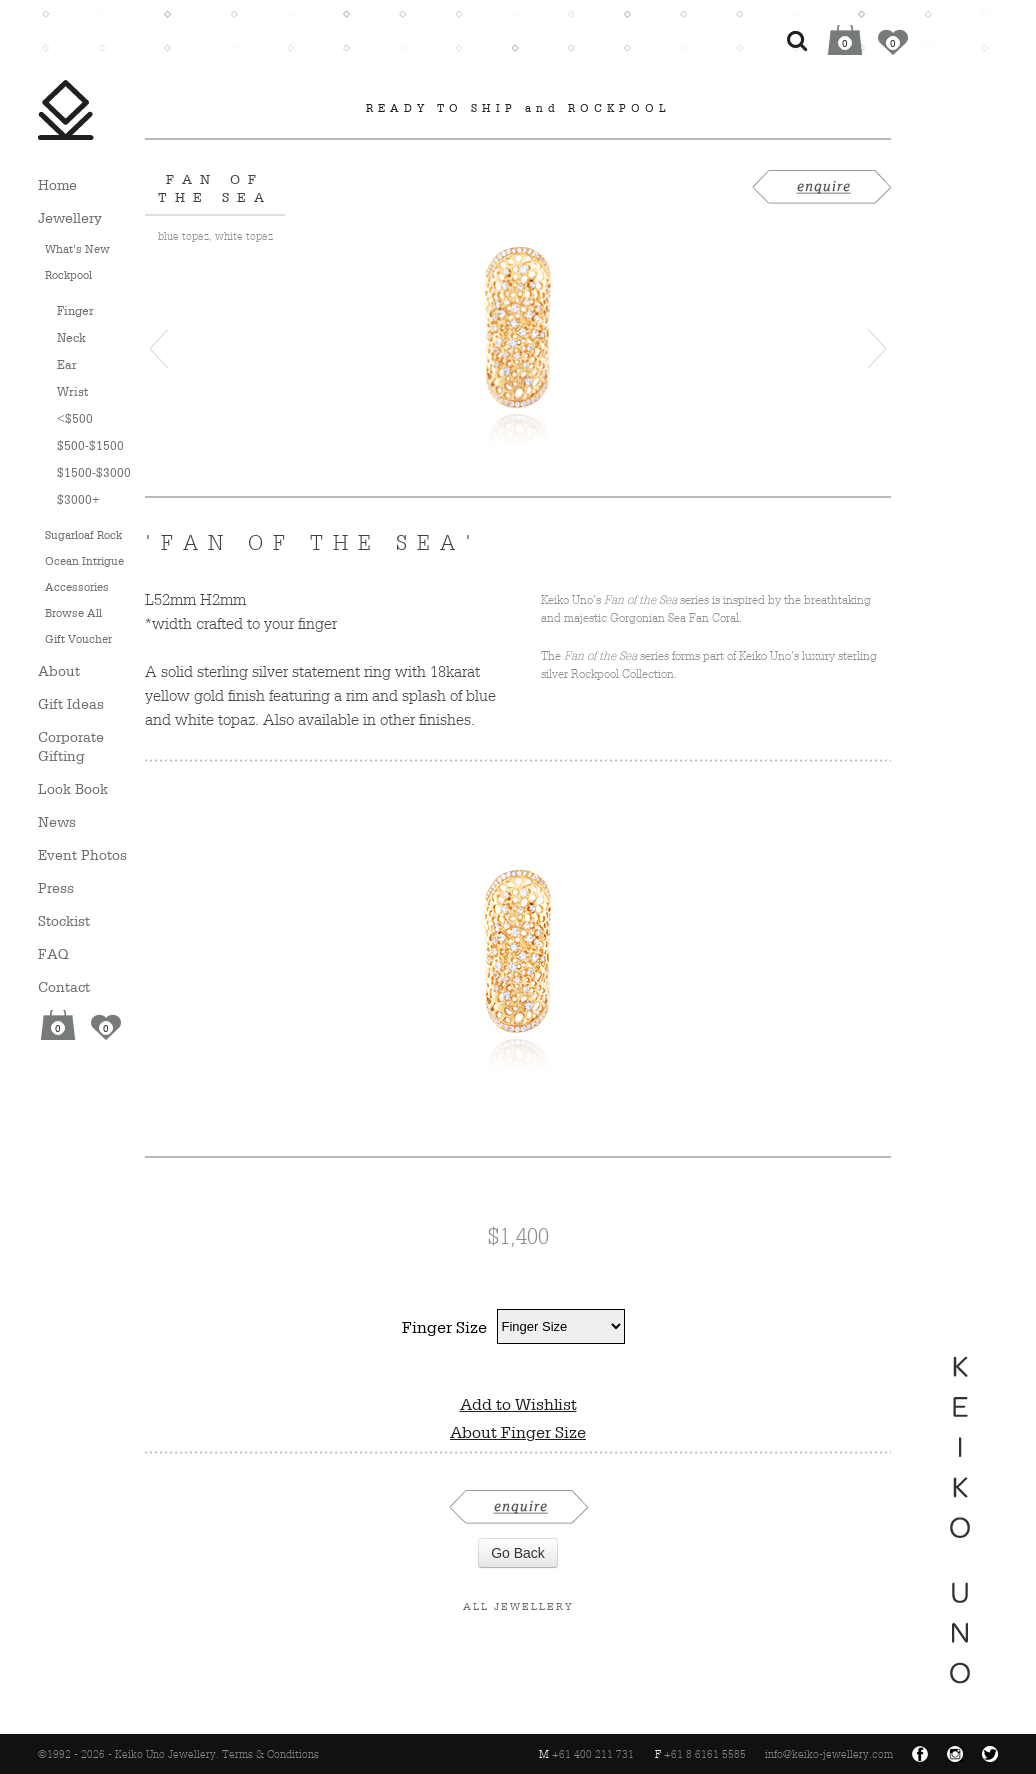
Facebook (920, 1754)
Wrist (72, 391)
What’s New (77, 249)
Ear (67, 364)
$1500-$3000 (94, 472)
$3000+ (78, 499)
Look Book (73, 788)
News (57, 821)
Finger (75, 310)
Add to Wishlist (518, 1404)
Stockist (64, 920)
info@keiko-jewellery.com (829, 1754)
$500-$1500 (90, 445)
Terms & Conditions (270, 1754)
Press (56, 887)
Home (57, 184)
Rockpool (68, 275)
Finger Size (444, 1327)
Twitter (990, 1754)
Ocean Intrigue (84, 561)
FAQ (53, 953)
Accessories (77, 587)
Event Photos (82, 854)
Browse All (73, 613)
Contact (64, 986)
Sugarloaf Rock (83, 535)
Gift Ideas (71, 703)
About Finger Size (518, 1432)
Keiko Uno (66, 110)
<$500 (75, 418)
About (59, 670)
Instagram (955, 1754)
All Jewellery (518, 1606)
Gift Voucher (78, 639)
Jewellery (70, 217)
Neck (71, 337)
